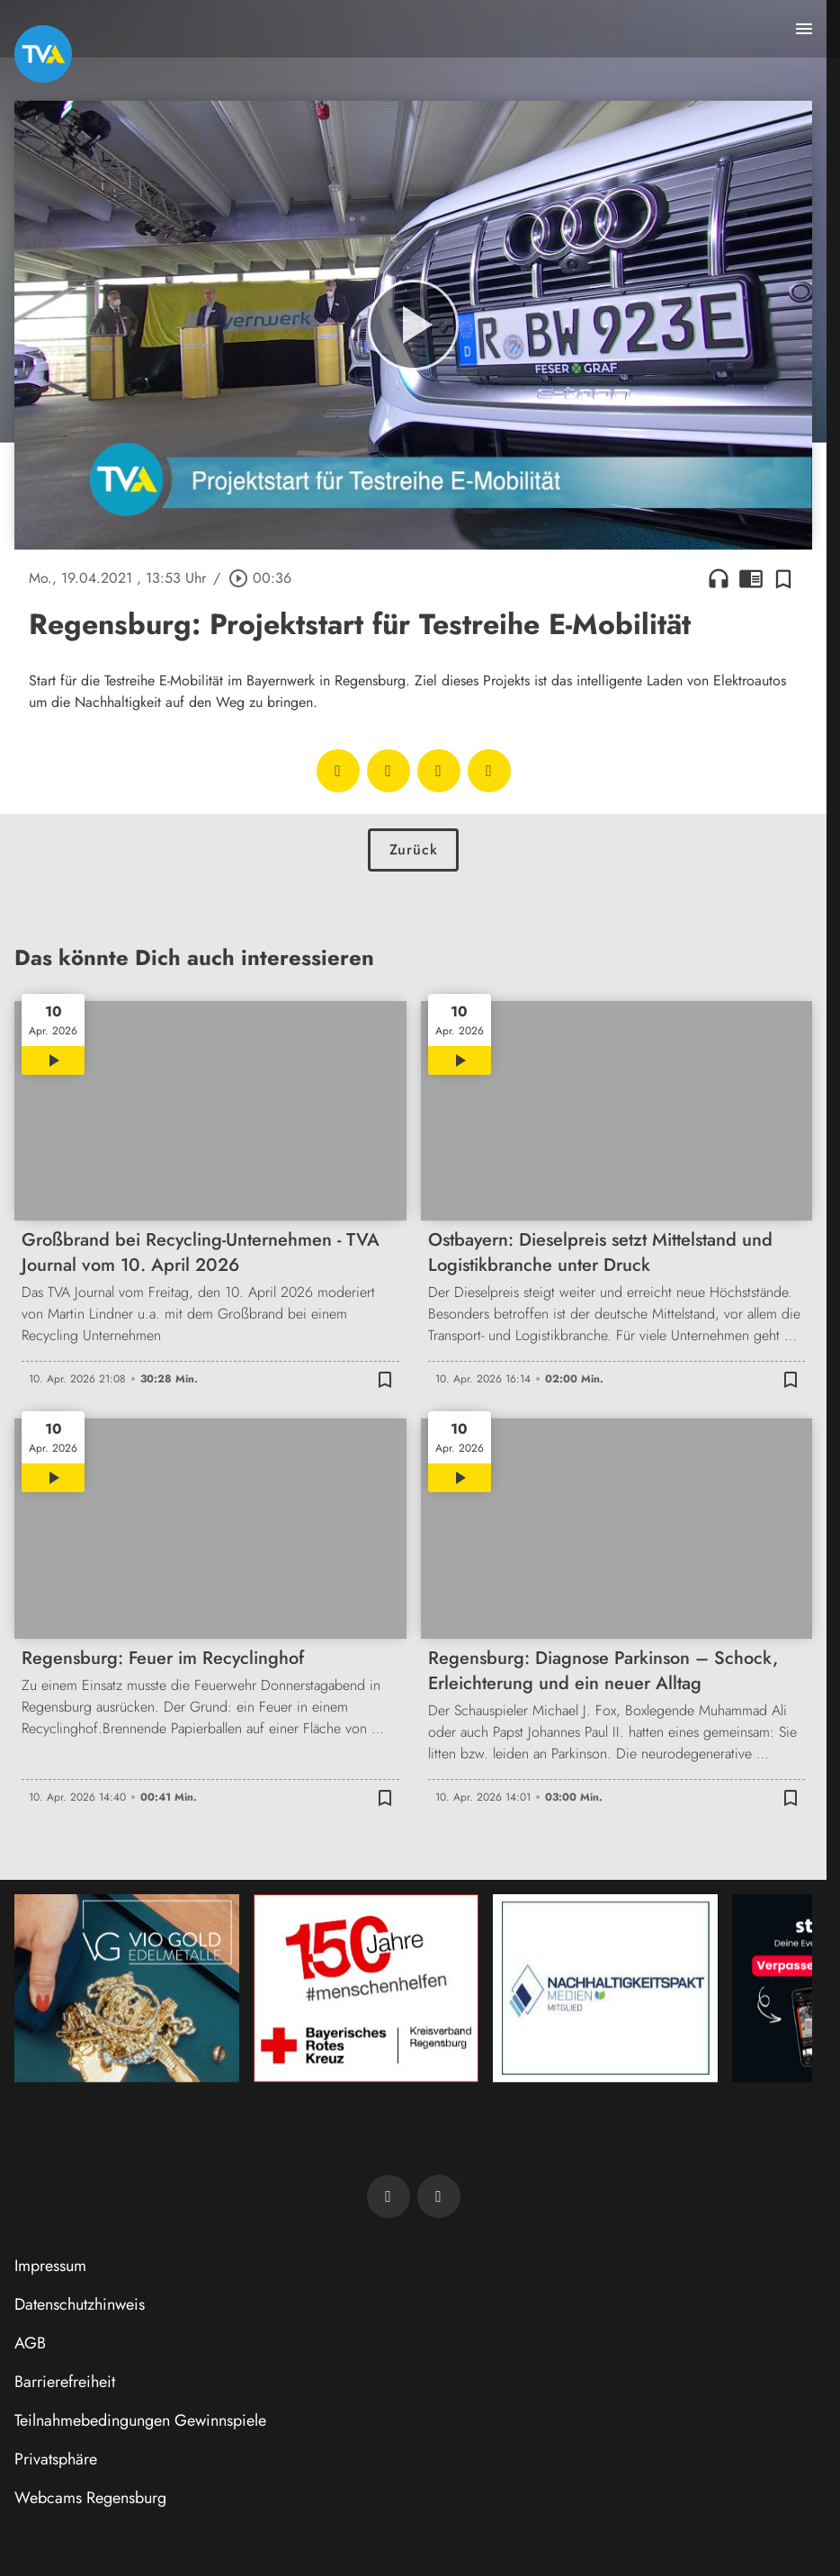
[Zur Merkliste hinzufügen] (783, 578)
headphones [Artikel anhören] (718, 578)
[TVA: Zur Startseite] (43, 54)
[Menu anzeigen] (804, 28)
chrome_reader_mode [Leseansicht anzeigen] (751, 578)
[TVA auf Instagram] (438, 2196)
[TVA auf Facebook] (388, 2196)
